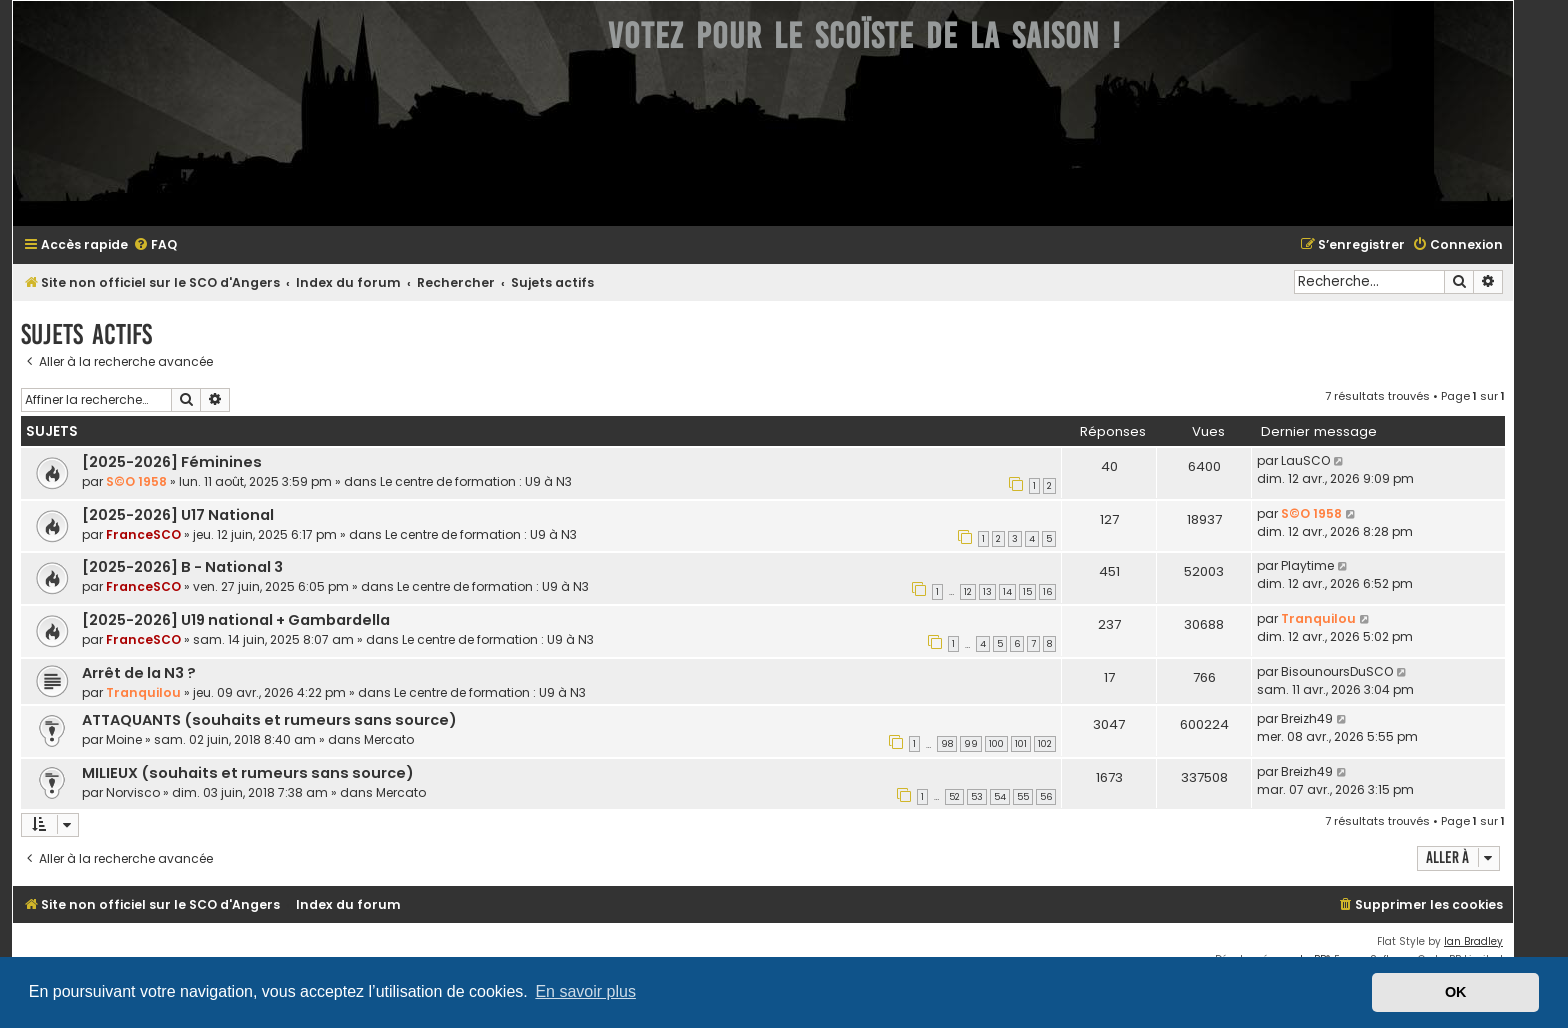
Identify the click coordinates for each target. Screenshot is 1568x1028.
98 (947, 744)
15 (1027, 592)
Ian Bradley (1473, 941)
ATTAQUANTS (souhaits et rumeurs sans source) (269, 720)
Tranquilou (1318, 618)
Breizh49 (1307, 718)
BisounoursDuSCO (1337, 671)
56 (1046, 797)
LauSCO (1305, 460)
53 (977, 797)
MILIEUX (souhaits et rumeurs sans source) (248, 773)
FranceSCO (143, 534)
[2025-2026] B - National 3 (182, 567)
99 (971, 744)
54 (1000, 797)
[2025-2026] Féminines (172, 462)
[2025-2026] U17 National (178, 515)
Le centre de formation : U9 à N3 (476, 481)
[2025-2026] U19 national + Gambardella (236, 620)
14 (1007, 592)
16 (1047, 592)
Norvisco (133, 792)
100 (996, 744)
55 (1023, 797)
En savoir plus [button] (585, 991)
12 (968, 592)
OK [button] (1456, 992)
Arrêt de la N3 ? (139, 673)
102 (1045, 744)
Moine (124, 739)
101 (1021, 744)
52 (954, 797)
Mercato (389, 739)
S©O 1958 (136, 481)
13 (987, 592)
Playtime (1307, 565)
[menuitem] (155, 245)
